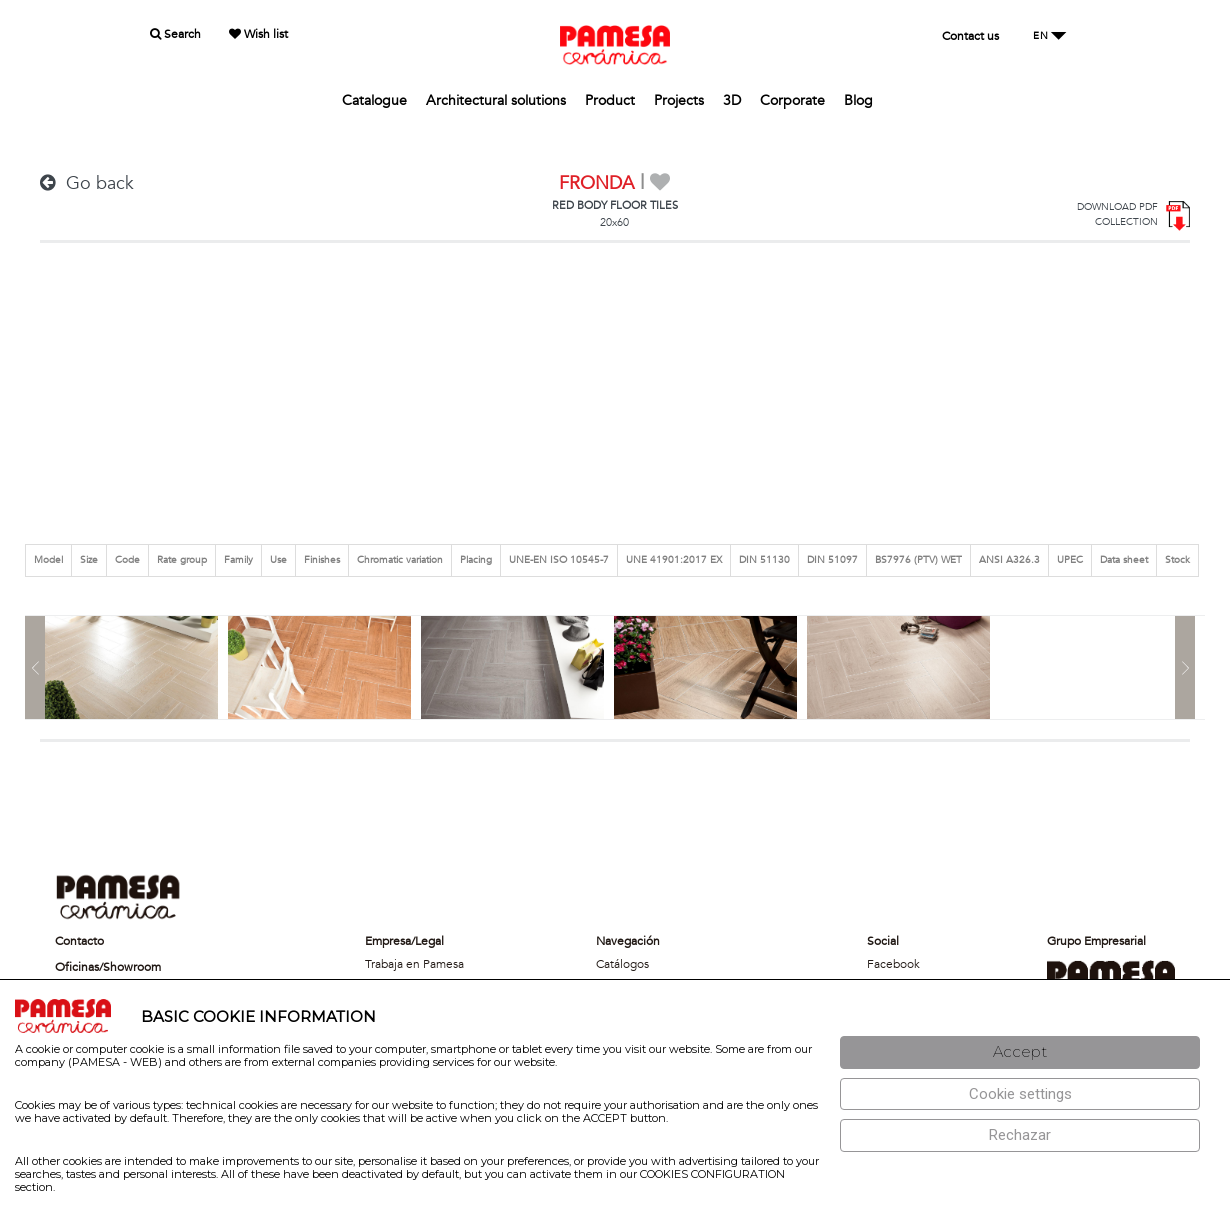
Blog (858, 100)
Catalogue (374, 100)
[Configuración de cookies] (1020, 1094)
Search (175, 34)
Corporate (792, 100)
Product (610, 100)
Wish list (258, 34)
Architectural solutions (496, 100)
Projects (679, 100)
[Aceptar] (1020, 1052)
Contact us (970, 36)
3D (732, 100)
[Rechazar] (1020, 1135)
